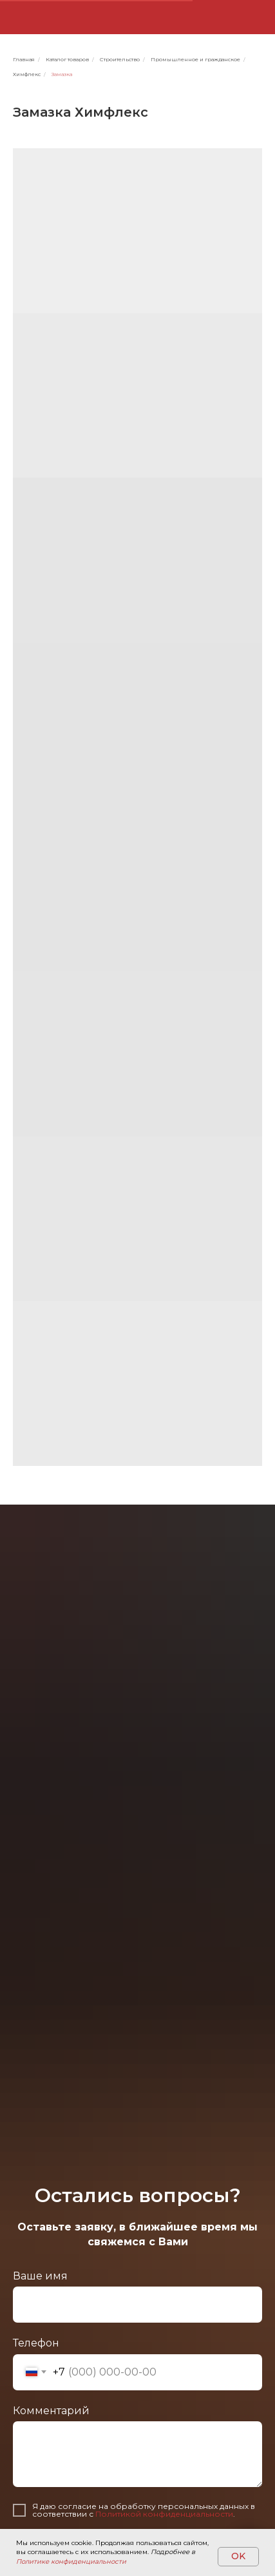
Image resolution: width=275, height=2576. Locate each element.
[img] (190, 17)
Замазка (62, 74)
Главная (24, 59)
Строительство (120, 59)
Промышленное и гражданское (195, 59)
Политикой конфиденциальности (164, 2514)
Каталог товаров (67, 59)
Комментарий (51, 2411)
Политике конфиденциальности (71, 2561)
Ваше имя (40, 2276)
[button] (255, 17)
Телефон (36, 2343)
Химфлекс (27, 74)
